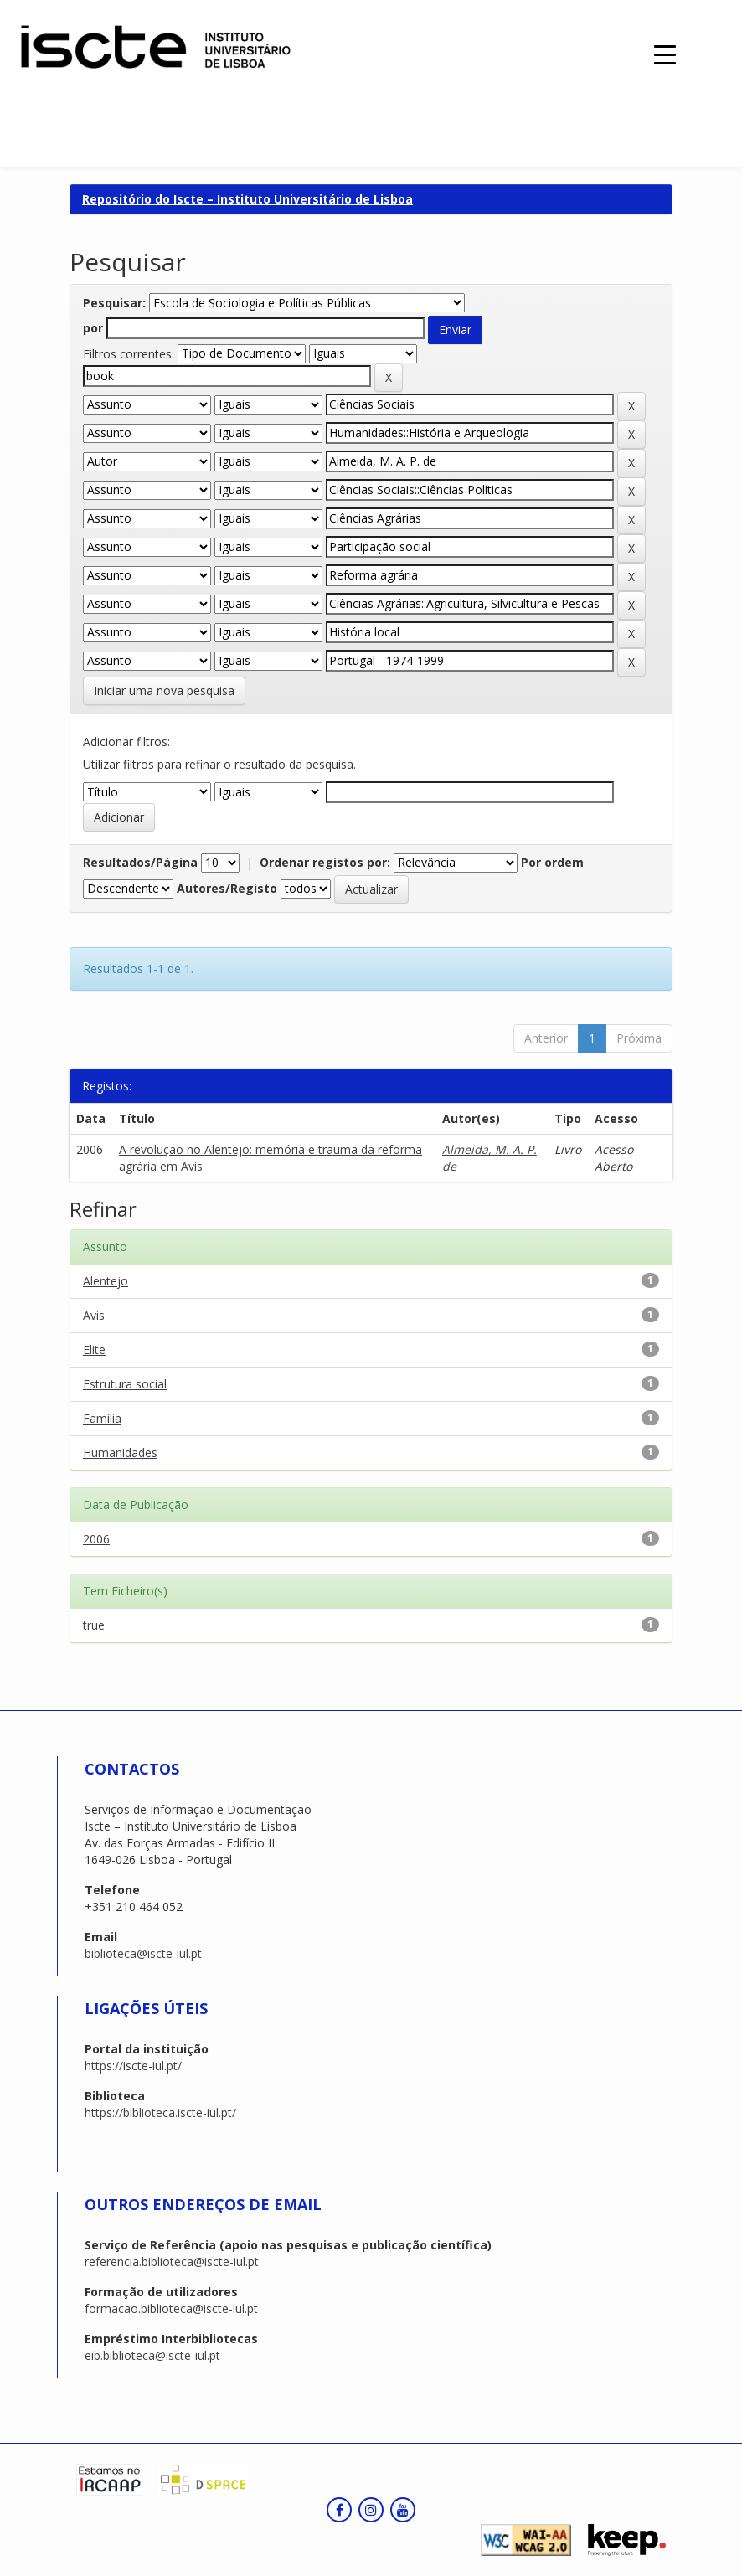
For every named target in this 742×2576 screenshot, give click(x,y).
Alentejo (105, 1281)
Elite (94, 1350)
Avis (94, 1315)
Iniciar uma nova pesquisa (164, 690)
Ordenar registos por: (325, 862)
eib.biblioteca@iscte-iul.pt (152, 2355)
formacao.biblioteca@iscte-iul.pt (171, 2308)
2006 (96, 1539)
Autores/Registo (227, 888)
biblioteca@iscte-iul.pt (143, 1953)
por (93, 328)
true (94, 1625)
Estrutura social (125, 1384)
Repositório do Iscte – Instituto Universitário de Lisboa (247, 199)
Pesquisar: (114, 303)
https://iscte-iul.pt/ (133, 2066)
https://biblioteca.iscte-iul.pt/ (160, 2112)
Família (102, 1418)
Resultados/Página (140, 862)
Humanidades (120, 1453)
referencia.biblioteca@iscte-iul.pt (172, 2261)
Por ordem (552, 862)
